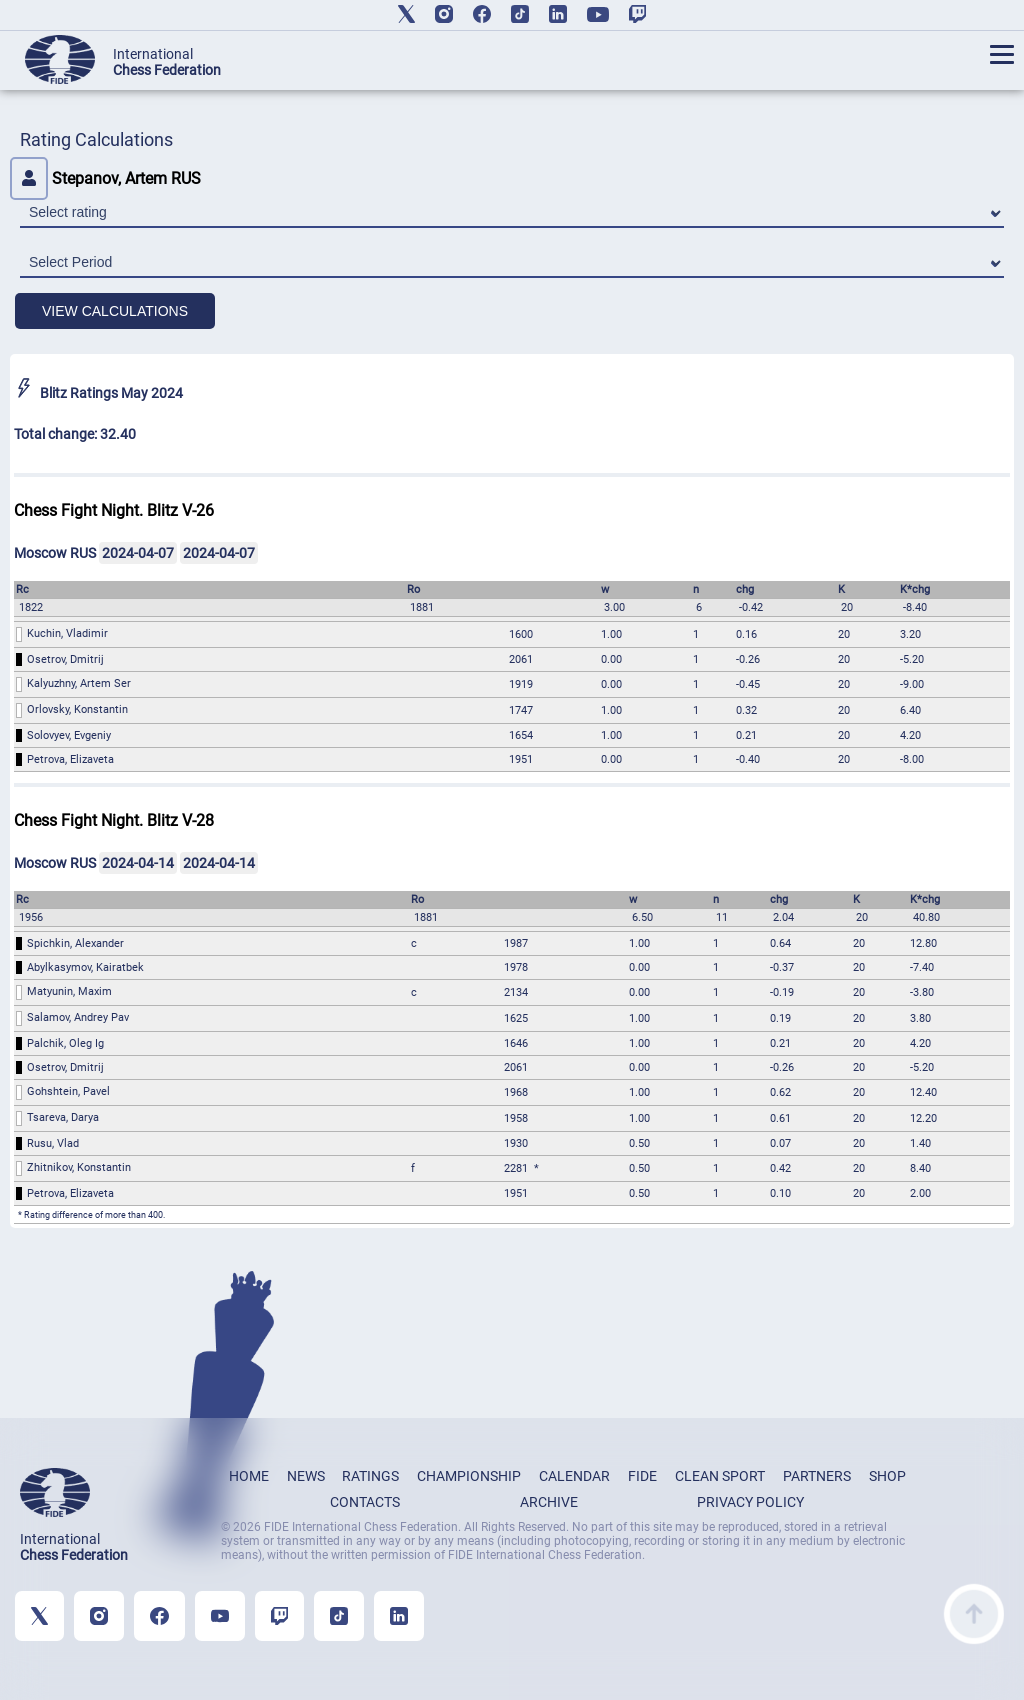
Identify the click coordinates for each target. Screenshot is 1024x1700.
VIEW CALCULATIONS (115, 311)
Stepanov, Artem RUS (105, 178)
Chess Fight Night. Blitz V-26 (114, 510)
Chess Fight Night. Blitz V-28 (114, 820)
